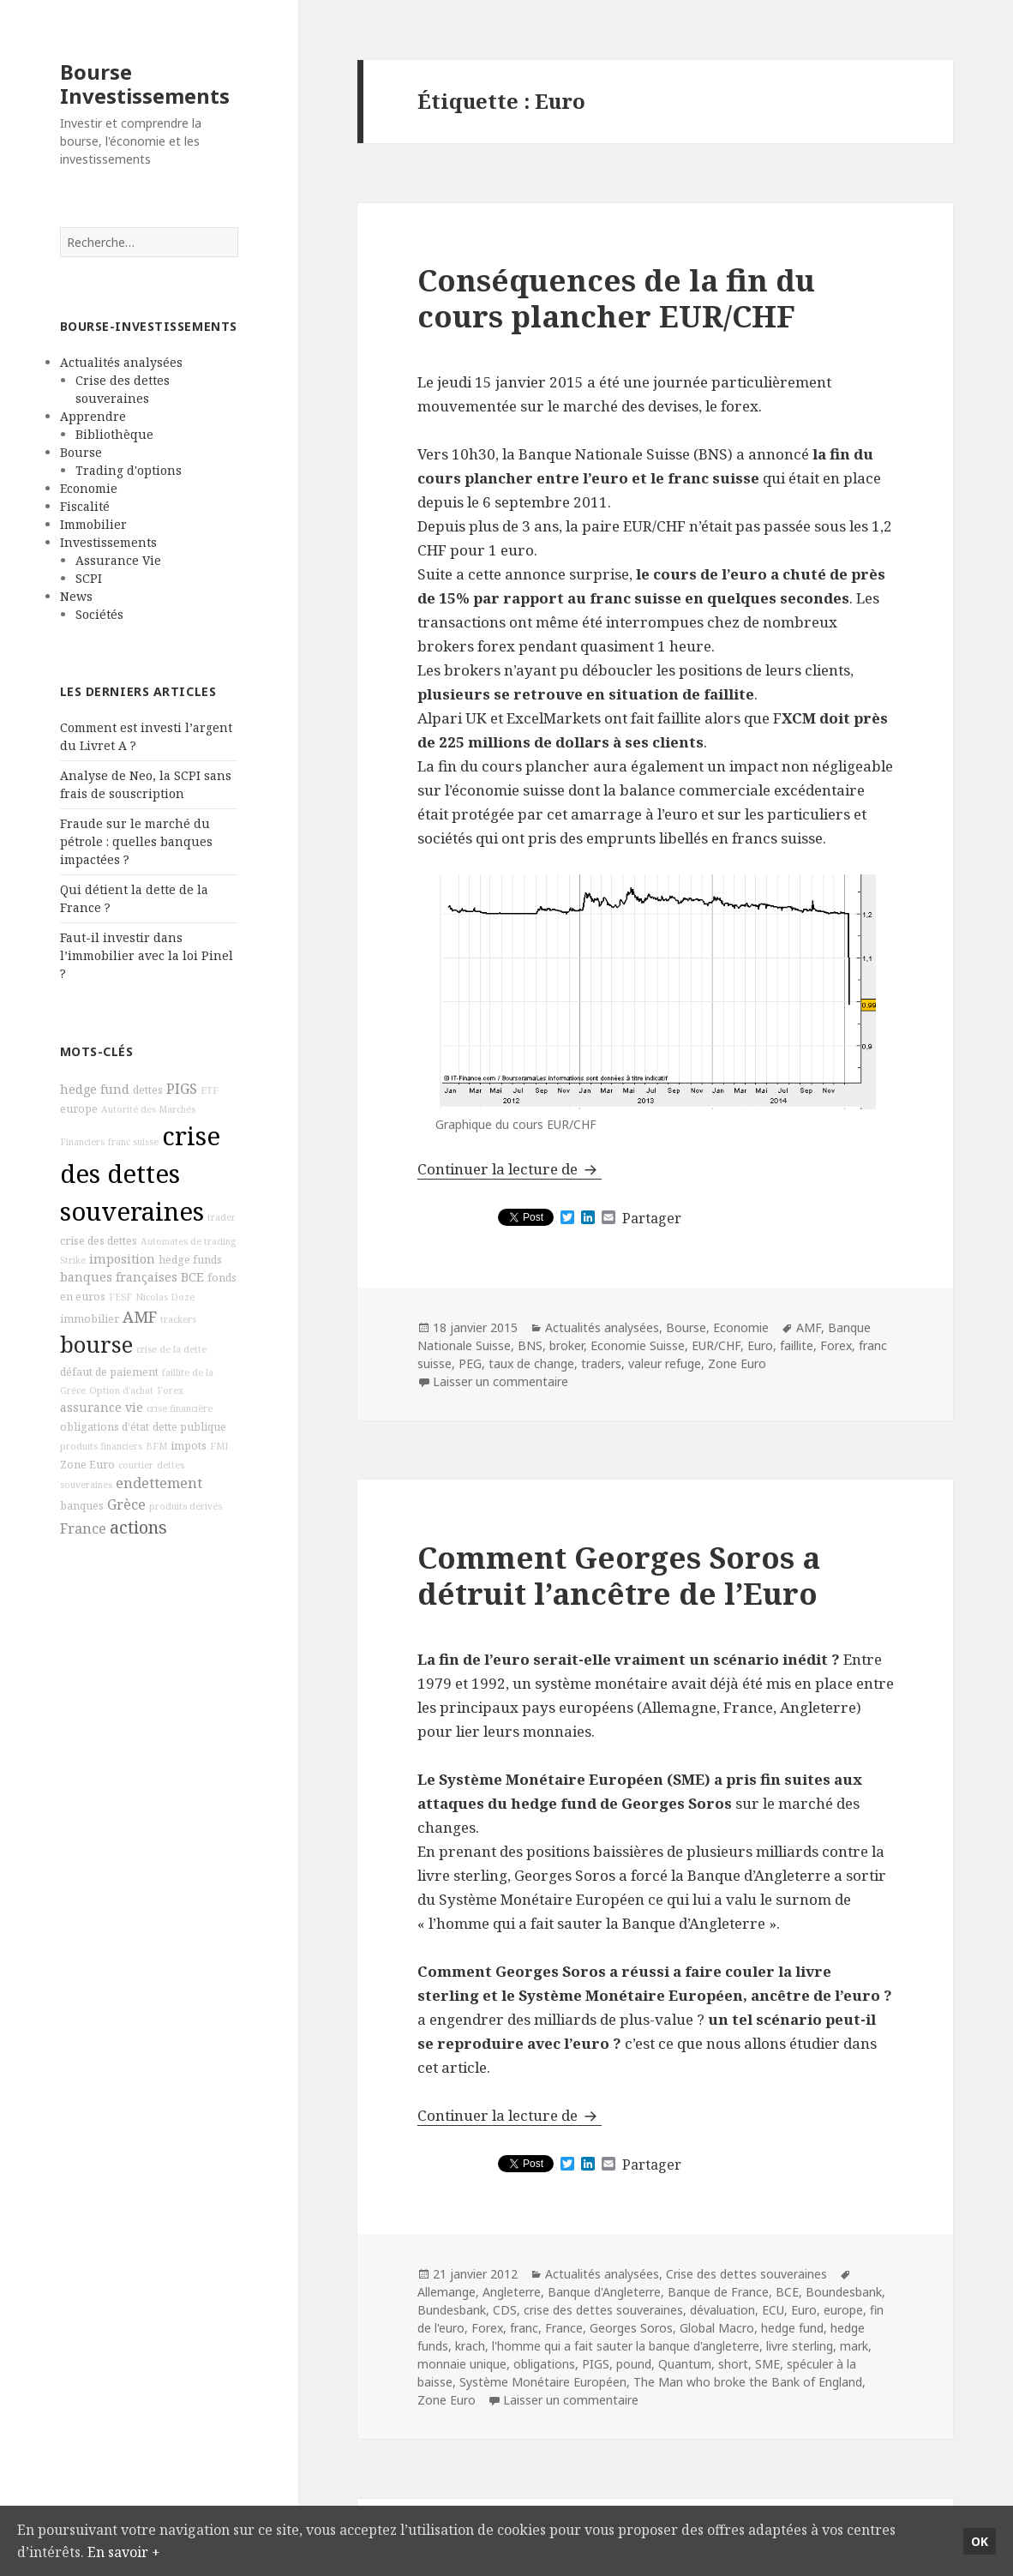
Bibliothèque (114, 434)
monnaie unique (461, 2364)
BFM (156, 1446)
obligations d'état (104, 1427)
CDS (505, 2310)
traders (601, 1363)
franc (524, 2328)
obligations (544, 2364)
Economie (88, 488)
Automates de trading (188, 1241)
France (83, 1528)
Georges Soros (631, 2328)
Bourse (81, 452)
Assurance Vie (118, 560)
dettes (148, 1090)
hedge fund (94, 1089)
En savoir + (184, 2551)
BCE (192, 1277)
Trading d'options (128, 470)
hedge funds (190, 1259)
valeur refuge (664, 1363)
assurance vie (101, 1407)
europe (79, 1109)
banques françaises (118, 1277)
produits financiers (101, 1446)
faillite (796, 1345)
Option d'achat (121, 1390)
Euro (760, 1345)
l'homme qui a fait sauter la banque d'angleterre (625, 2346)
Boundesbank (844, 2292)
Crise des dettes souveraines (746, 2274)
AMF (140, 1316)
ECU (773, 2310)
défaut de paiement (109, 1372)
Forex (170, 1390)
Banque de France (718, 2292)
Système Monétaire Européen (542, 2382)
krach (470, 2346)
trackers (178, 1319)
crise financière (180, 1408)
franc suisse (133, 1142)
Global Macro (717, 2328)
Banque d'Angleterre (604, 2292)
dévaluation (722, 2310)
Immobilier (93, 524)
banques (82, 1505)
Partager (651, 1218)
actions (138, 1527)
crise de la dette (171, 1349)
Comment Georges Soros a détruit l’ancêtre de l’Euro (618, 1575)
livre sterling (799, 2346)
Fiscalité (85, 506)
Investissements (108, 542)
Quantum (684, 2364)
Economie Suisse (637, 1345)
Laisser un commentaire (500, 1381)
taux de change (531, 1363)
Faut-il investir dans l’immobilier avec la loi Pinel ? (146, 955)
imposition (122, 1259)
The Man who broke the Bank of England (747, 2382)
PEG (470, 1363)
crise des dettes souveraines (140, 1173)
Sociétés (99, 614)
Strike (73, 1260)
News (76, 596)
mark (854, 2346)
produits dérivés (185, 1506)
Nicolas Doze (165, 1297)
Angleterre (512, 2292)
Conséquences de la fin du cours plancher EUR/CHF (616, 298)
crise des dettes (98, 1241)
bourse (96, 1345)
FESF (120, 1297)
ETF (210, 1090)
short (733, 2364)
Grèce (126, 1504)
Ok (979, 2539)
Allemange (446, 2292)
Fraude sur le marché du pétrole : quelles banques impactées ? (136, 841)
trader (221, 1217)
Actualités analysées (121, 362)
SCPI (88, 578)
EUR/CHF (716, 1345)
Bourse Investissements (145, 83)
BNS (530, 1345)
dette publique (189, 1427)
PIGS (181, 1088)
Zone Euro (87, 1464)
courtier (135, 1465)
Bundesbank (451, 2310)
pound (633, 2364)
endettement (159, 1483)
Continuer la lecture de (509, 1169)
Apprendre (93, 416)
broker (566, 1345)
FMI (219, 1446)
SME (767, 2364)
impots (189, 1445)
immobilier (89, 1319)
